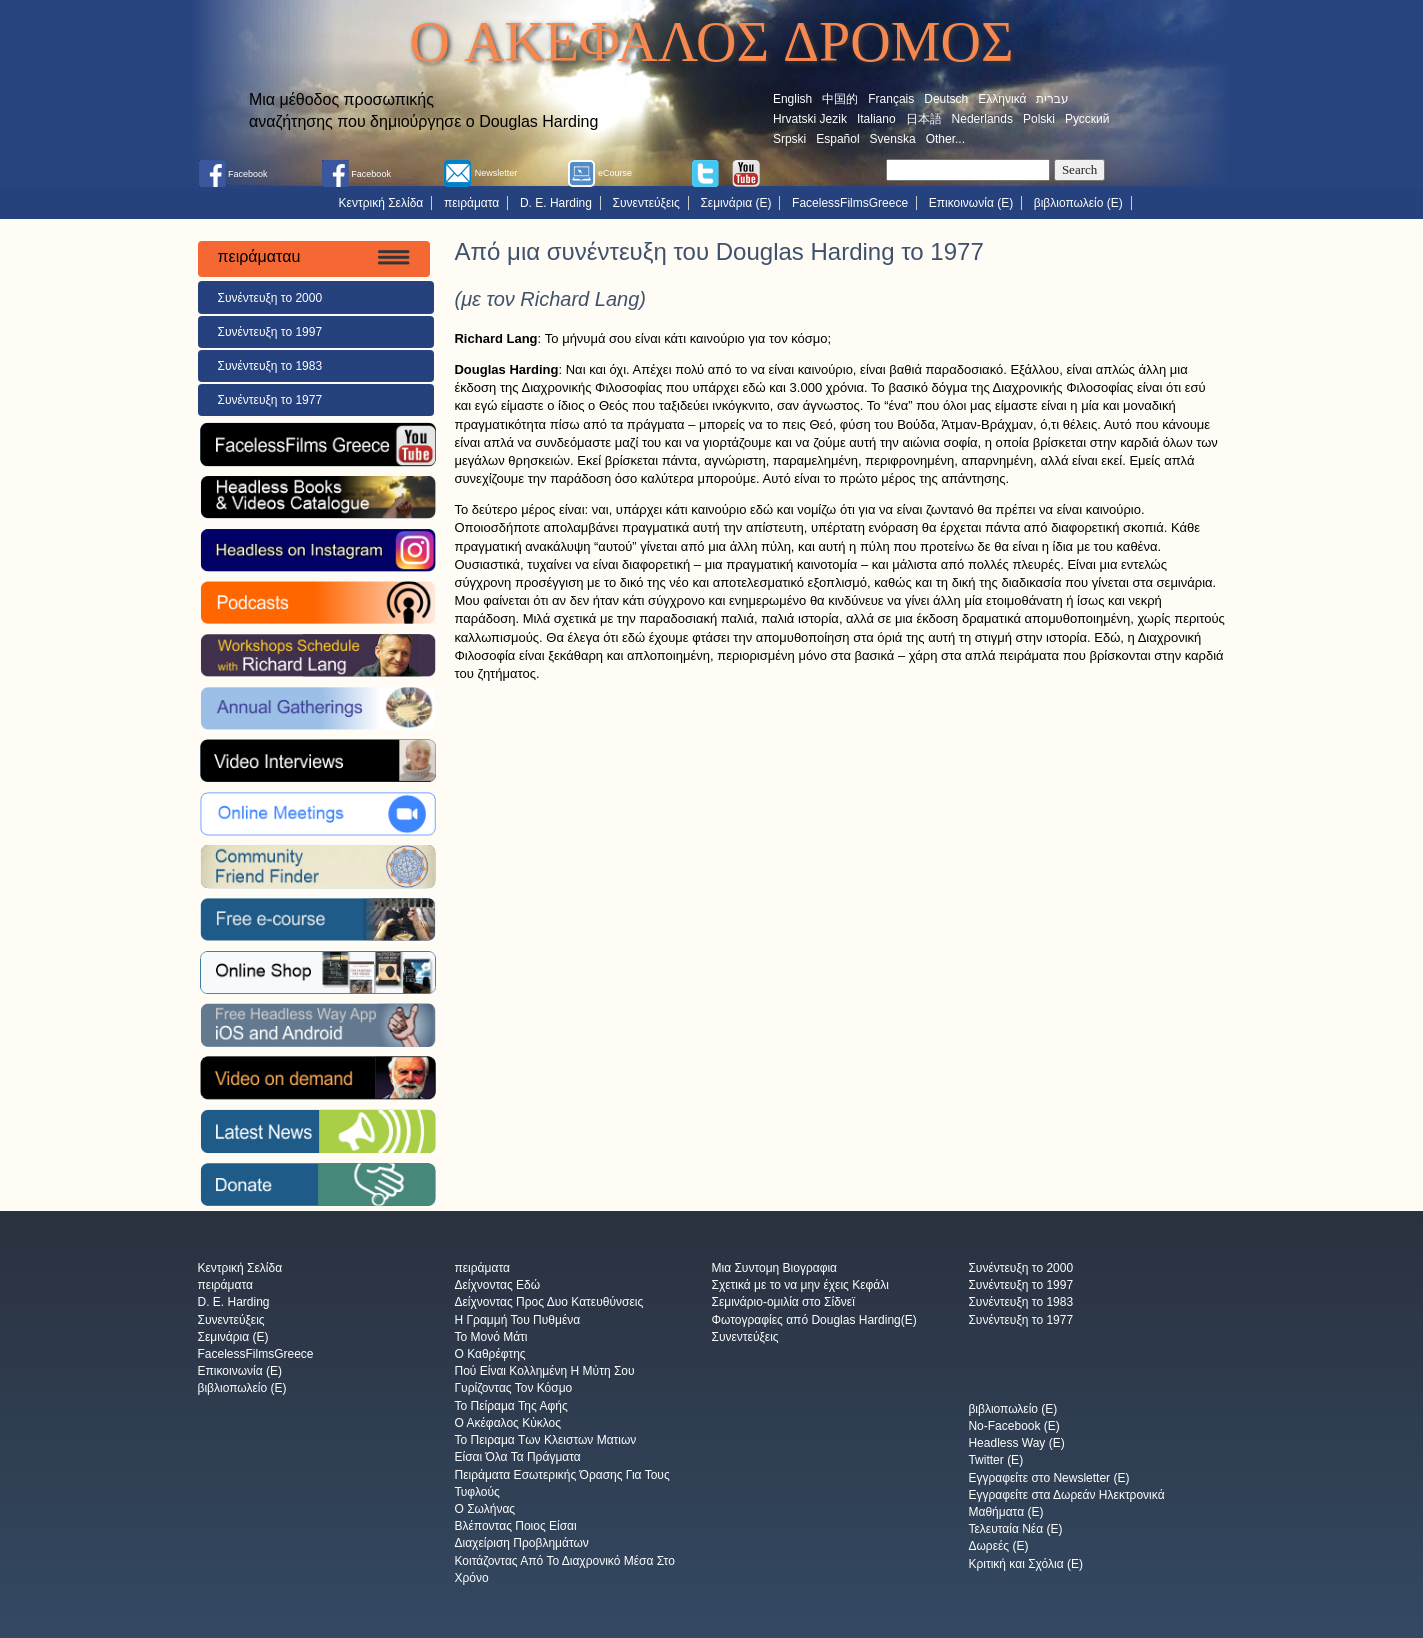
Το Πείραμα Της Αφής (510, 1406)
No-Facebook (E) (1013, 1426)
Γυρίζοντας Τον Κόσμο (513, 1389)
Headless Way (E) (1016, 1444)
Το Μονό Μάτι (490, 1337)
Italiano (876, 119)
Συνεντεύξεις (646, 203)
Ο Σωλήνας (484, 1509)
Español (837, 139)
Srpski (789, 139)
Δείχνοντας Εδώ (497, 1286)
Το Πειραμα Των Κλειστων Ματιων (545, 1441)
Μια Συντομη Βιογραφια (774, 1268)
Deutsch (946, 99)
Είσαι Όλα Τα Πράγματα (517, 1458)
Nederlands (982, 119)
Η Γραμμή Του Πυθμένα (517, 1320)
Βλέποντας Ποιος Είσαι (515, 1527)
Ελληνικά (1002, 99)
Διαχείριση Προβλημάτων (521, 1544)
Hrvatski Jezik (810, 119)
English (792, 99)
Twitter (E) (995, 1461)
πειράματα (471, 203)
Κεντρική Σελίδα (381, 203)
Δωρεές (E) (998, 1547)
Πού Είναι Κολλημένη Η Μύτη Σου (544, 1372)
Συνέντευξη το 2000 (270, 298)
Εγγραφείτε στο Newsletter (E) (1048, 1478)
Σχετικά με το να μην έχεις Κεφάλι (800, 1286)
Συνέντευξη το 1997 (270, 332)
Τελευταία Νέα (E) (1015, 1530)
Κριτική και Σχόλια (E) (1025, 1564)
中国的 (840, 99)
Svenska (893, 139)
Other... (945, 139)
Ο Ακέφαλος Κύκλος (507, 1423)
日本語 (924, 119)
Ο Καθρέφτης (489, 1354)
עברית (1052, 99)
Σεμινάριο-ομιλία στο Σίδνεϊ (782, 1303)
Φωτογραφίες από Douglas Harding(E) (813, 1320)
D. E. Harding (556, 203)
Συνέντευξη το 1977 (270, 400)
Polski (1039, 119)
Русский (1087, 119)
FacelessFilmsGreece (850, 203)
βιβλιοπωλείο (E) (1078, 203)
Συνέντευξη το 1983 (270, 366)
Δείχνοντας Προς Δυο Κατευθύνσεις (548, 1303)
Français (891, 99)
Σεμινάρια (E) (735, 203)
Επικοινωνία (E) (971, 203)
